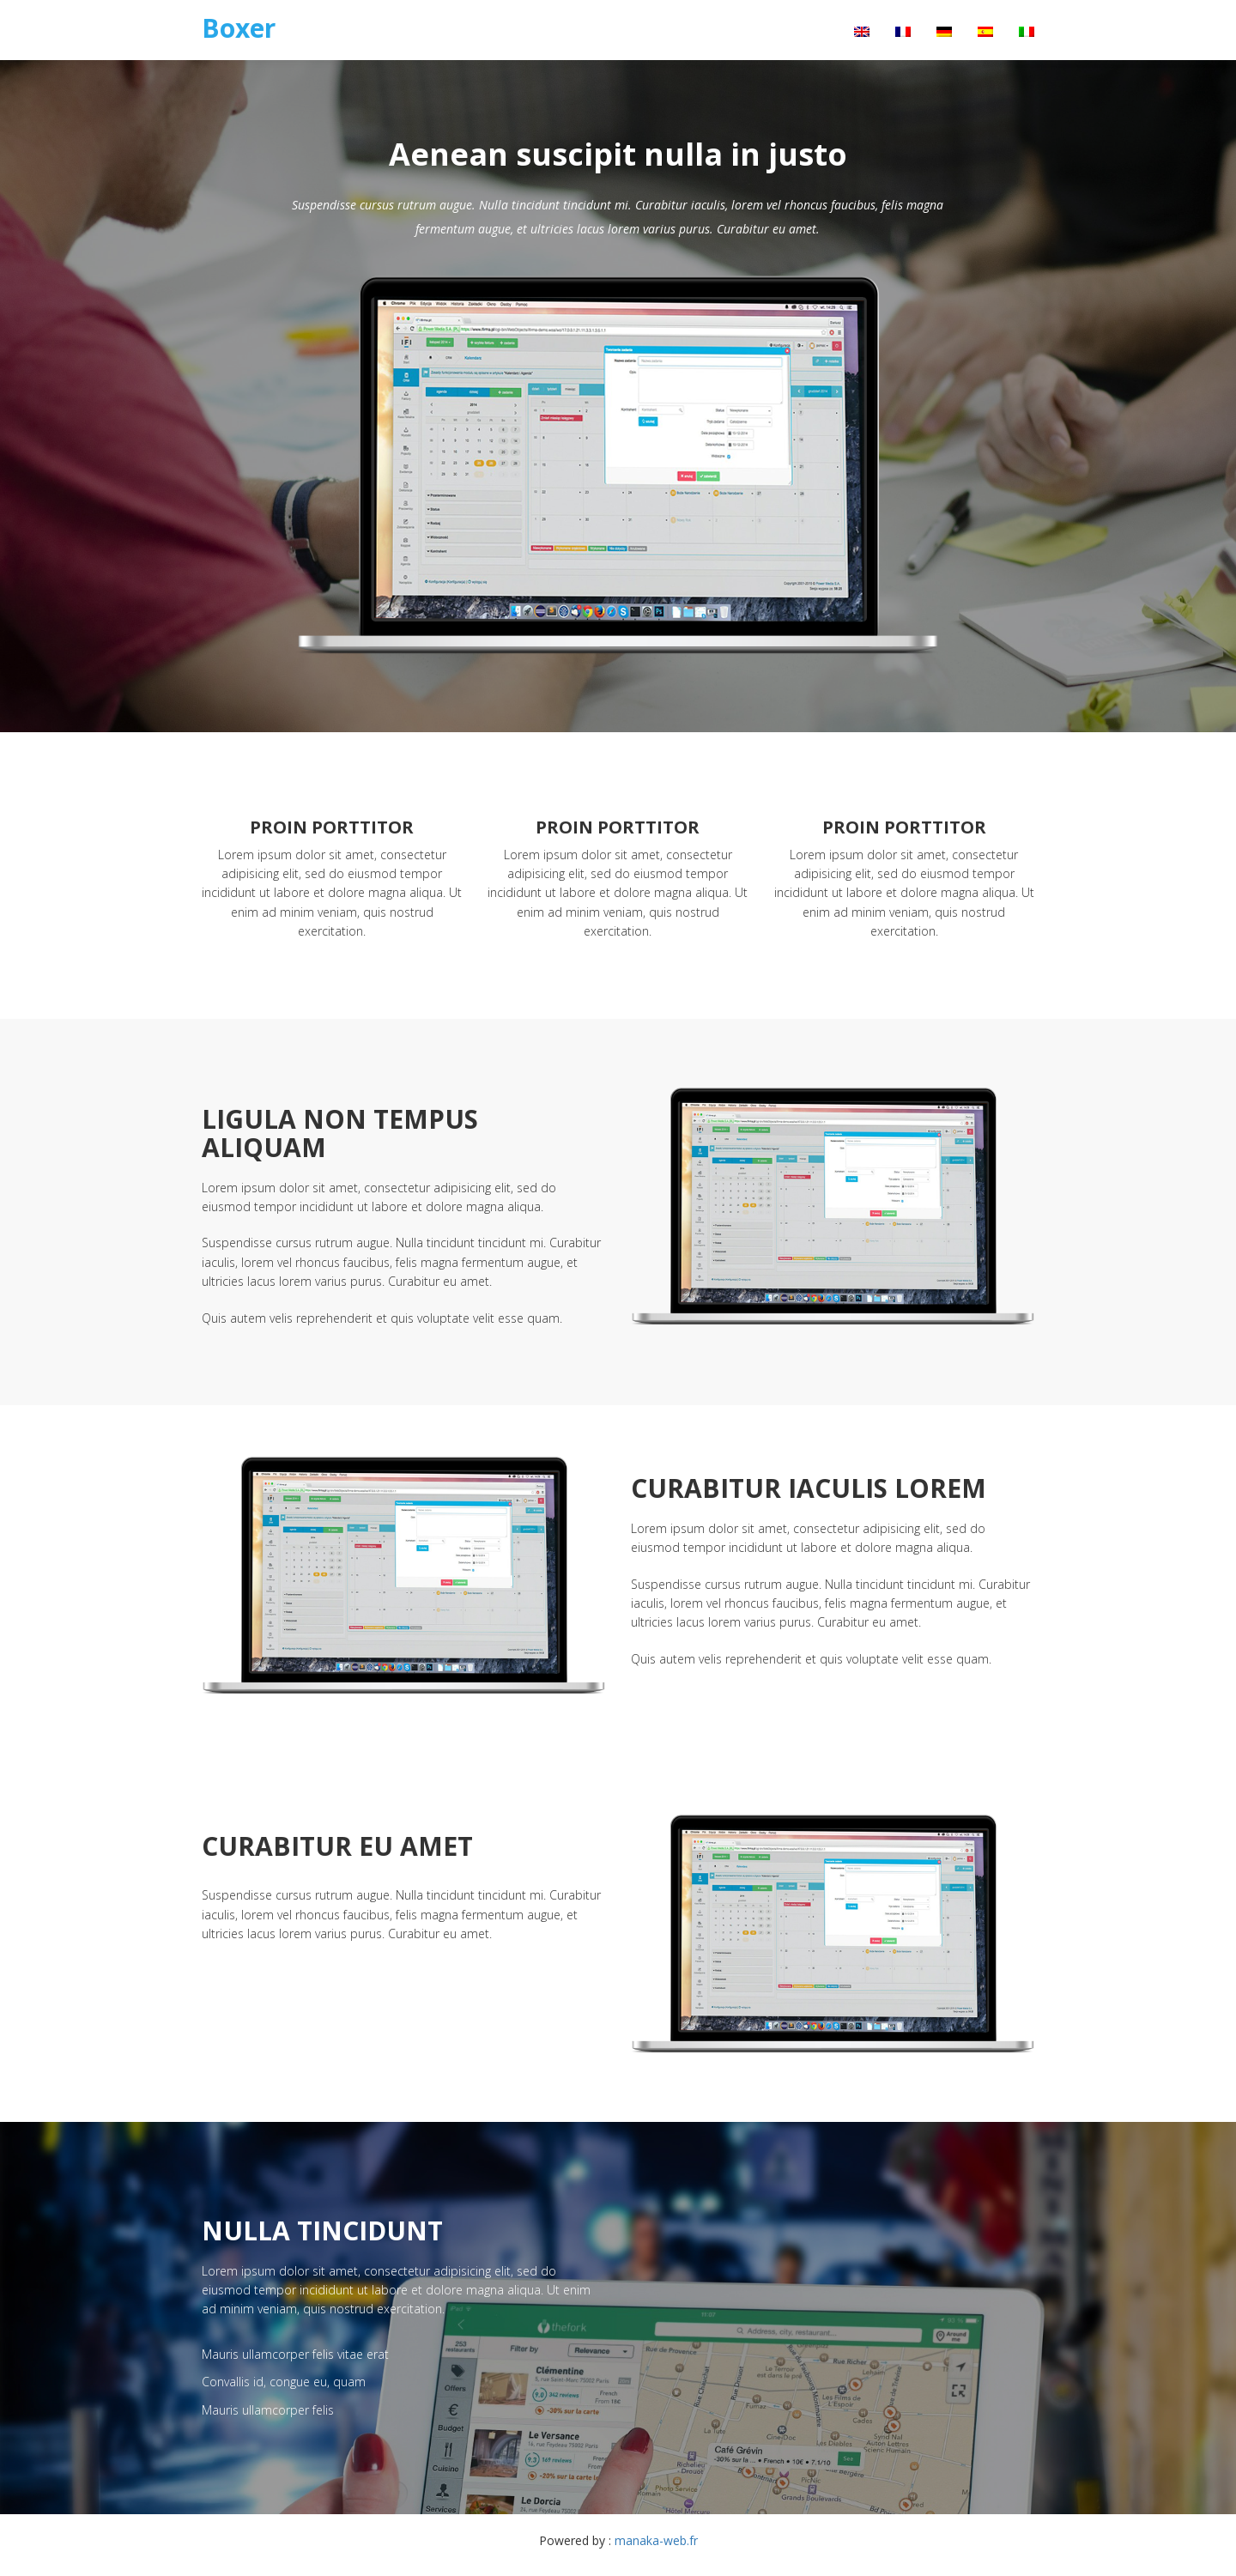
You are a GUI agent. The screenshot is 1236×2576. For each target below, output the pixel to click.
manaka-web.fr (656, 2540)
